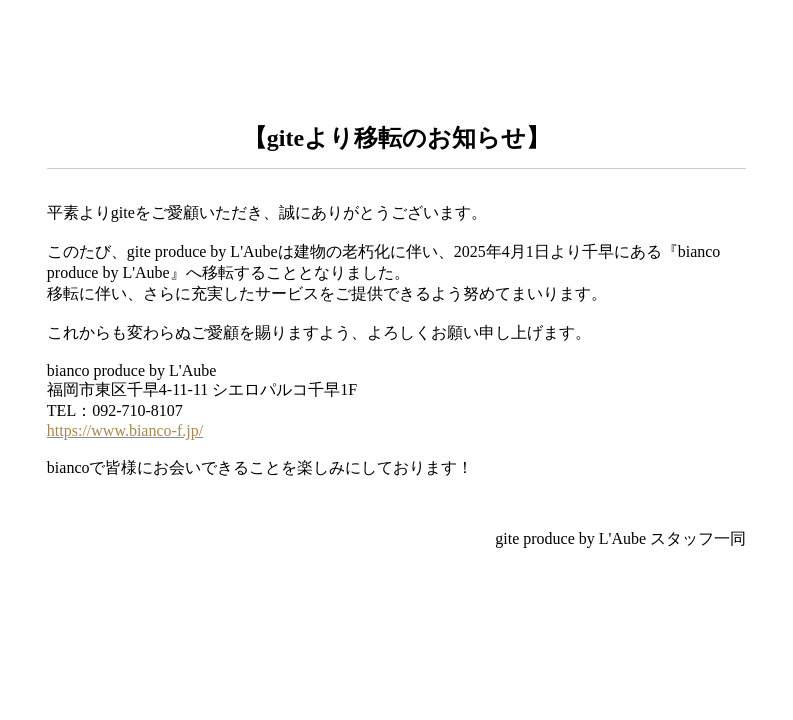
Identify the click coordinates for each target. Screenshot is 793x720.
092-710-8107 (137, 410)
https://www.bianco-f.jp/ (125, 430)
